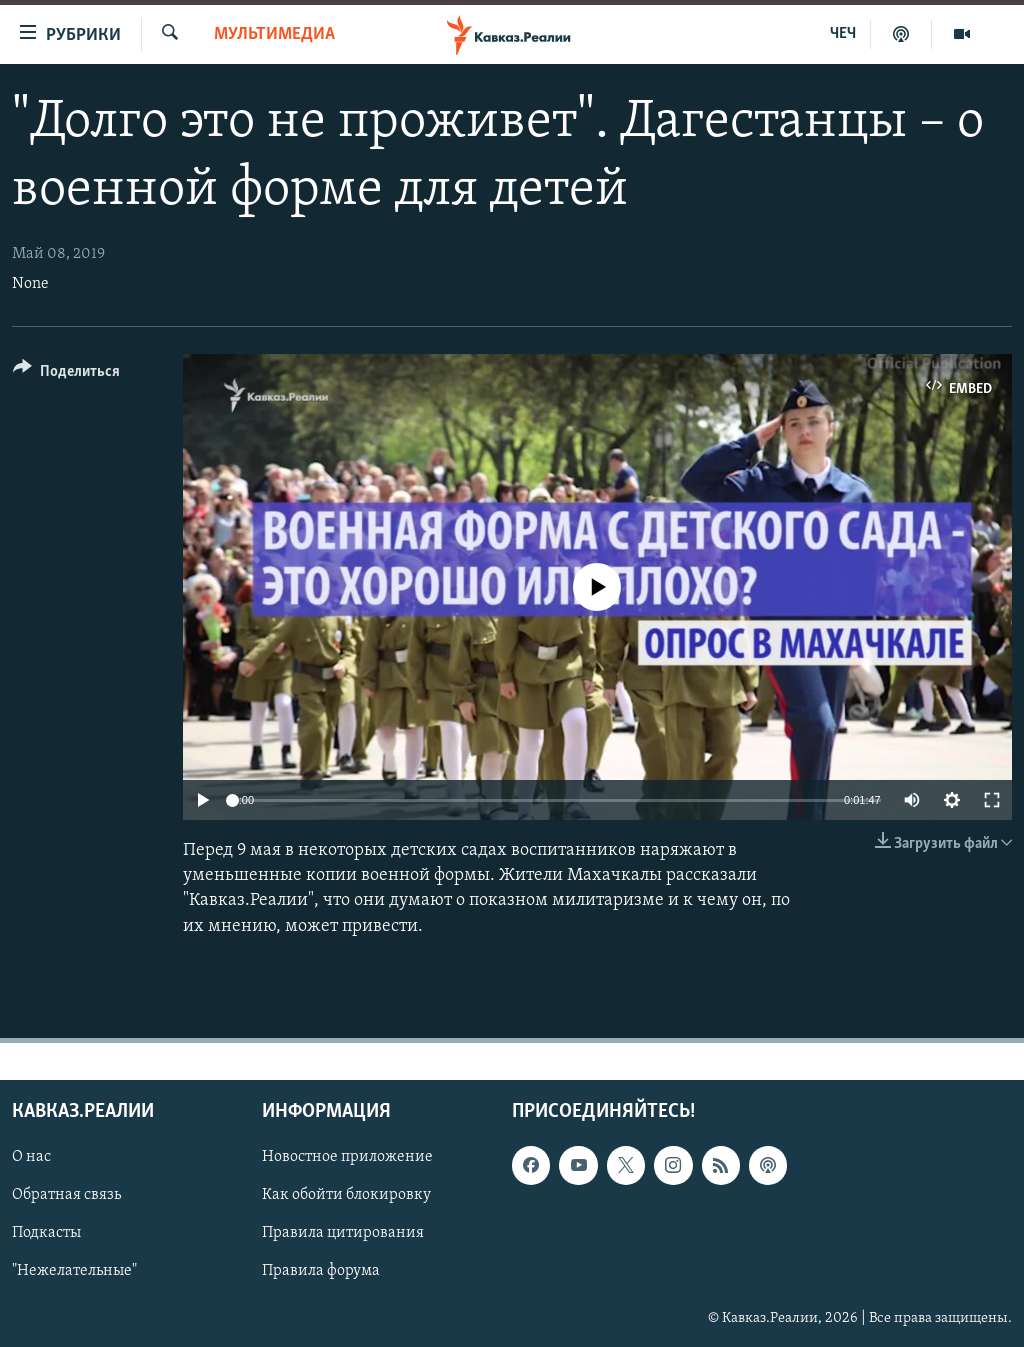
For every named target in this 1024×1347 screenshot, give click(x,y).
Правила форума (321, 1271)
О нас (31, 1157)
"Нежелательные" (74, 1271)
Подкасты (46, 1233)
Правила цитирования (343, 1233)
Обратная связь (66, 1195)
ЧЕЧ (843, 34)
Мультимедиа (274, 34)
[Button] (66, 374)
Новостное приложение (347, 1157)
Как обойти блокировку (346, 1195)
